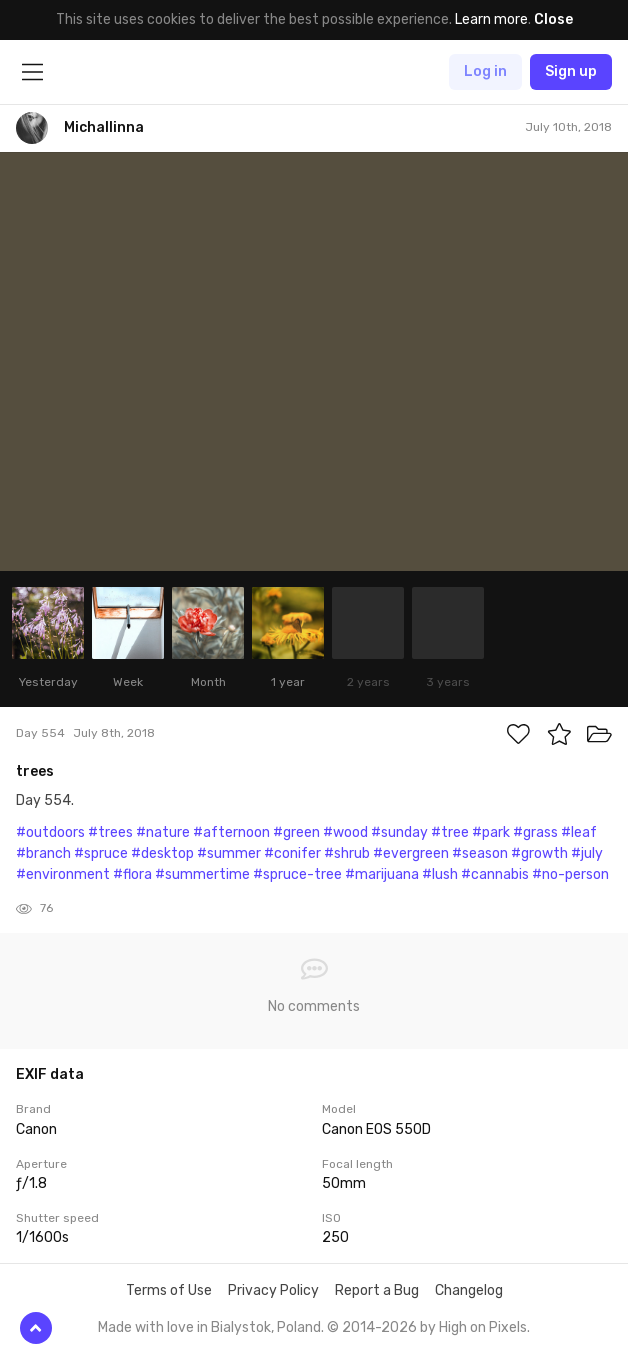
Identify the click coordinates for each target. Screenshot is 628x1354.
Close (553, 19)
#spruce (101, 853)
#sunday (399, 832)
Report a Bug (377, 1290)
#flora (132, 874)
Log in (485, 71)
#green (296, 832)
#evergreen (411, 853)
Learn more (491, 19)
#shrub (347, 853)
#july (587, 853)
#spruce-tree (297, 874)
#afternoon (231, 832)
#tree (450, 832)
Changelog (469, 1290)
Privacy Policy (273, 1290)
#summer (229, 853)
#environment (63, 874)
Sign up (571, 71)
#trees (110, 832)
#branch (43, 853)
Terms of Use (169, 1290)
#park (491, 832)
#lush (440, 874)
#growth (539, 853)
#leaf (579, 832)
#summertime (202, 874)
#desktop (162, 853)
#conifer (292, 853)
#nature (163, 832)
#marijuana (382, 874)
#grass (535, 832)
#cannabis (495, 874)
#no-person (570, 874)
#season (480, 853)
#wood (345, 832)
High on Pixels (483, 1327)
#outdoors (50, 832)
